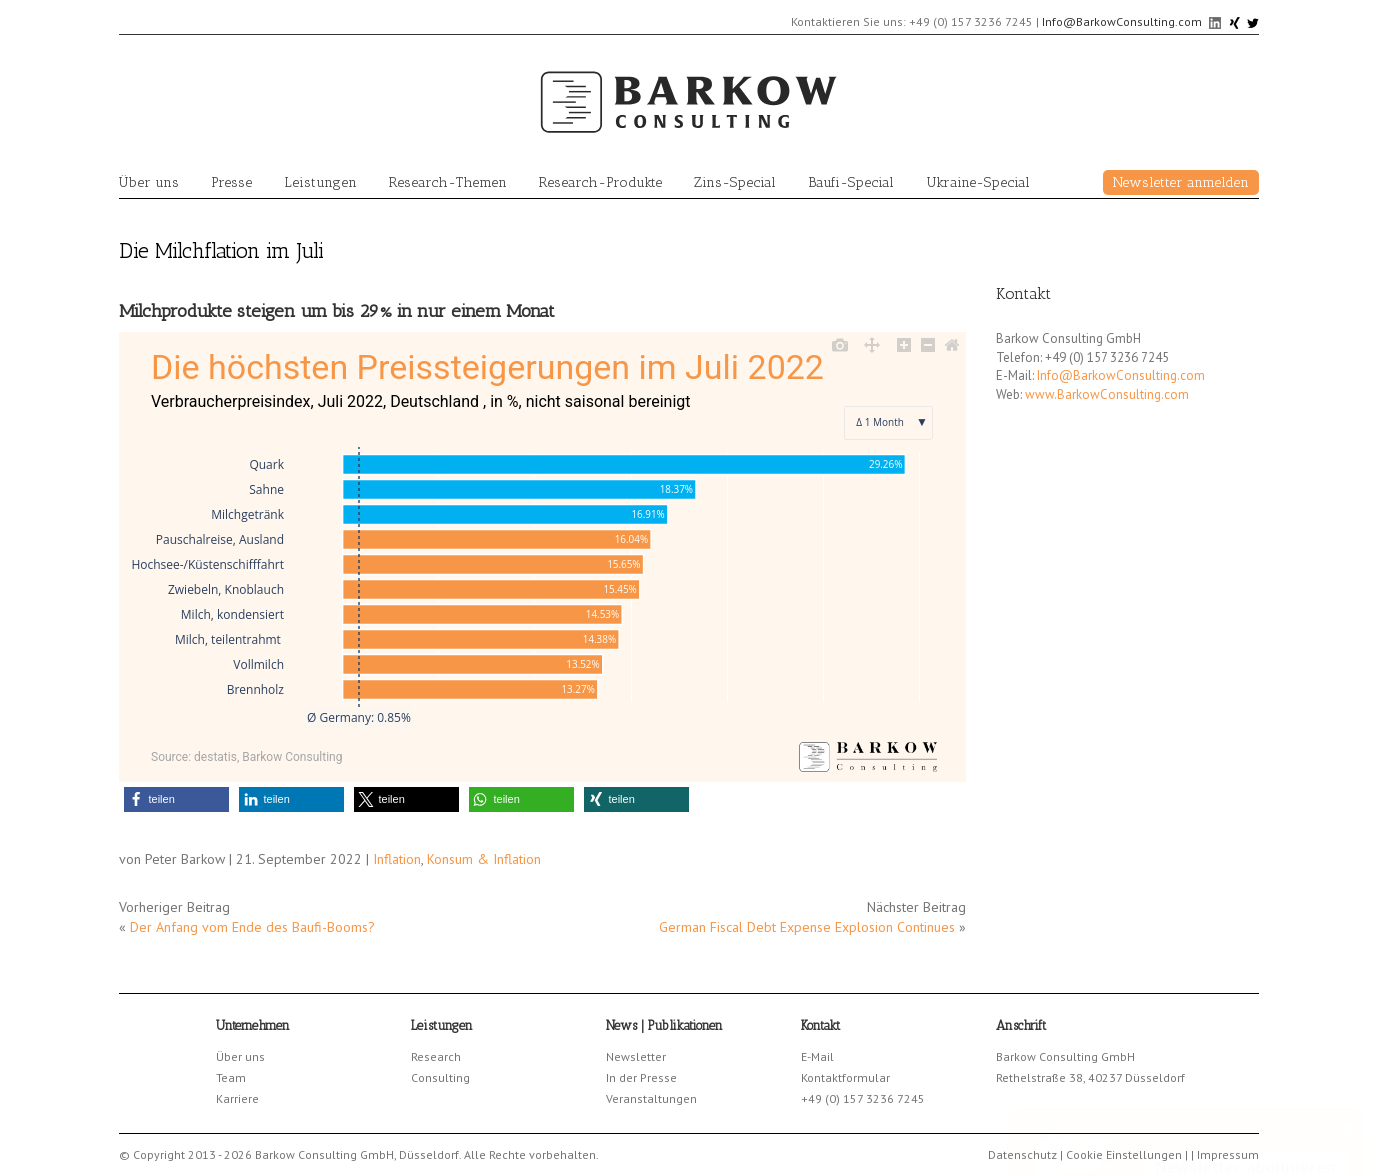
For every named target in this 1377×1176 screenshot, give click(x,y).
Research (436, 1056)
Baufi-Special (851, 182)
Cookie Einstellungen (1124, 1154)
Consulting (440, 1077)
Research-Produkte (600, 182)
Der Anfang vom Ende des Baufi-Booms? (252, 927)
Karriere (237, 1098)
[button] (176, 799)
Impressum (1228, 1154)
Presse (231, 182)
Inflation (397, 859)
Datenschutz (1022, 1154)
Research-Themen (448, 182)
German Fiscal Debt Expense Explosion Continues (807, 927)
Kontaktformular (845, 1077)
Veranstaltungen (651, 1098)
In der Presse (641, 1077)
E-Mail (817, 1056)
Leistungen (320, 182)
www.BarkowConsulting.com (1107, 394)
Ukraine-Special (978, 182)
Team (231, 1077)
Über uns (149, 182)
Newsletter (636, 1056)
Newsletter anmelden (1181, 182)
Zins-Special (735, 182)
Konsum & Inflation (484, 859)
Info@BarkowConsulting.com (1122, 21)
